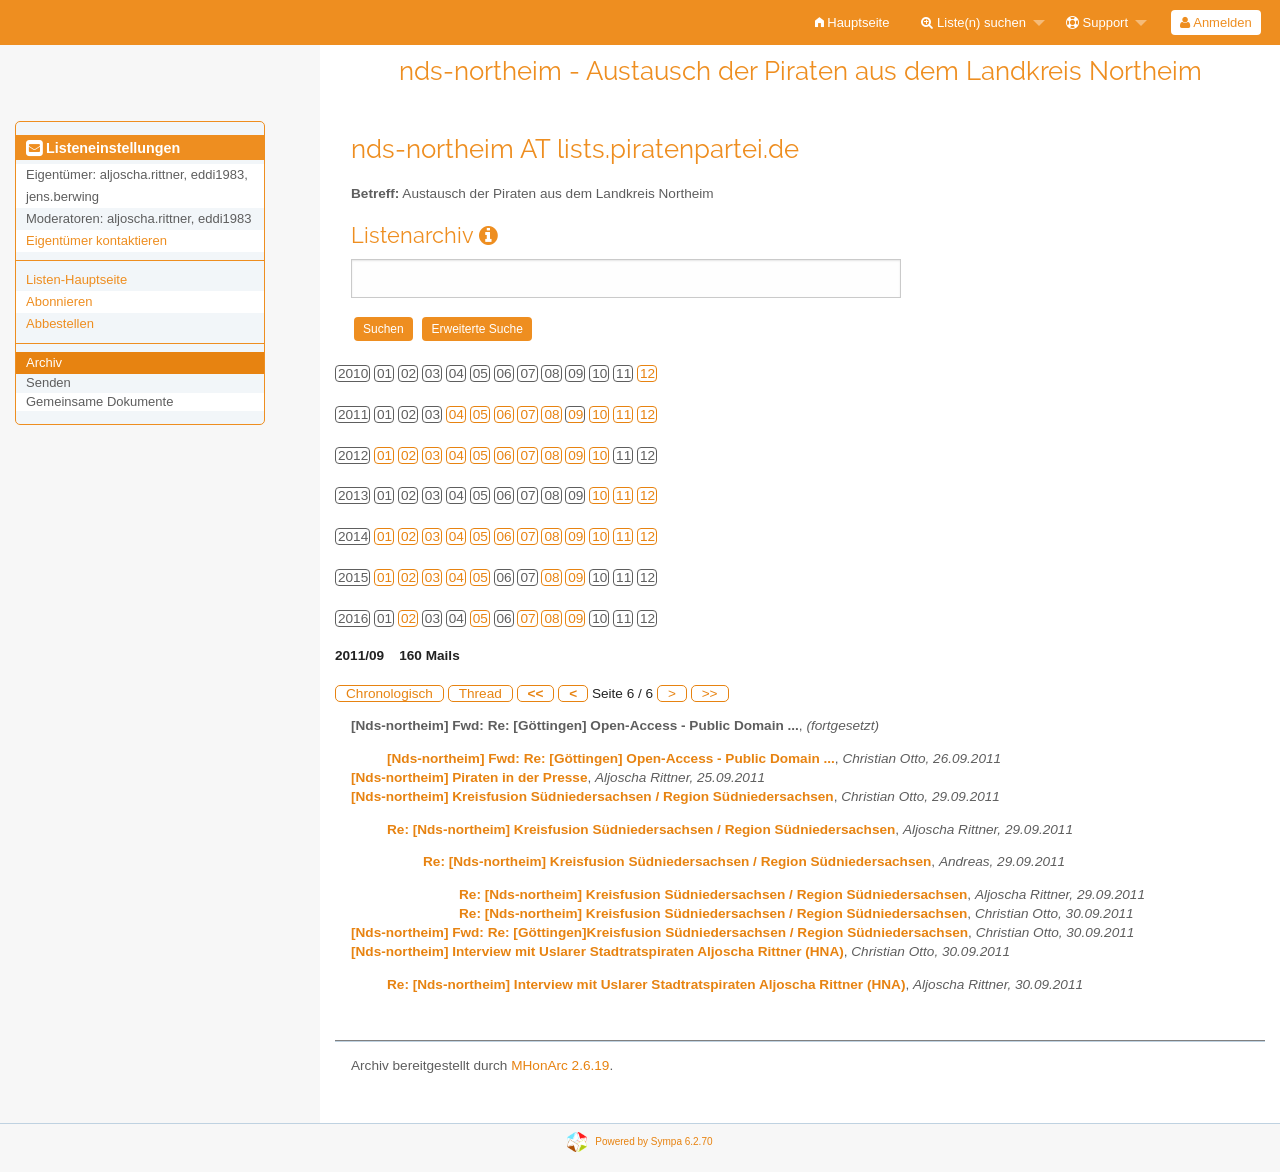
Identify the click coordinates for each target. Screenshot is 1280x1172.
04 (456, 414)
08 (551, 414)
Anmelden (1215, 22)
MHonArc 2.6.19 (560, 1065)
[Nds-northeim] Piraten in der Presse (469, 777)
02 (408, 455)
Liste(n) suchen (973, 22)
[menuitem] (852, 22)
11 (623, 414)
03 (432, 455)
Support (1097, 22)
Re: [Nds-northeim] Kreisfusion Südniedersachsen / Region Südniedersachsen (641, 829)
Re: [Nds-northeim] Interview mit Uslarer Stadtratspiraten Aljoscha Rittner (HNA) (646, 984)
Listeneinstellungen (103, 148)
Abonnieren (59, 301)
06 (504, 414)
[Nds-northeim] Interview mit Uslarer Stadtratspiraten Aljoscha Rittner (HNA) (597, 951)
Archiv (44, 362)
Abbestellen (60, 323)
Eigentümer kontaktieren (96, 240)
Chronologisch (389, 693)
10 (599, 414)
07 (527, 414)
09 (575, 414)
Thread (480, 693)
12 (647, 373)
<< (536, 693)
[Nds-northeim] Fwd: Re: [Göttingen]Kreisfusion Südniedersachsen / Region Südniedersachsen (659, 932)
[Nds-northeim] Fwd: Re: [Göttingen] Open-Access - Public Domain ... (611, 758)
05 (480, 414)
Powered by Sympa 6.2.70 (653, 1140)
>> (710, 693)
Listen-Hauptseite (76, 279)
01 (384, 455)
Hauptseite (852, 22)
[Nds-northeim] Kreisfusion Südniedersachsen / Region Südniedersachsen (592, 796)
